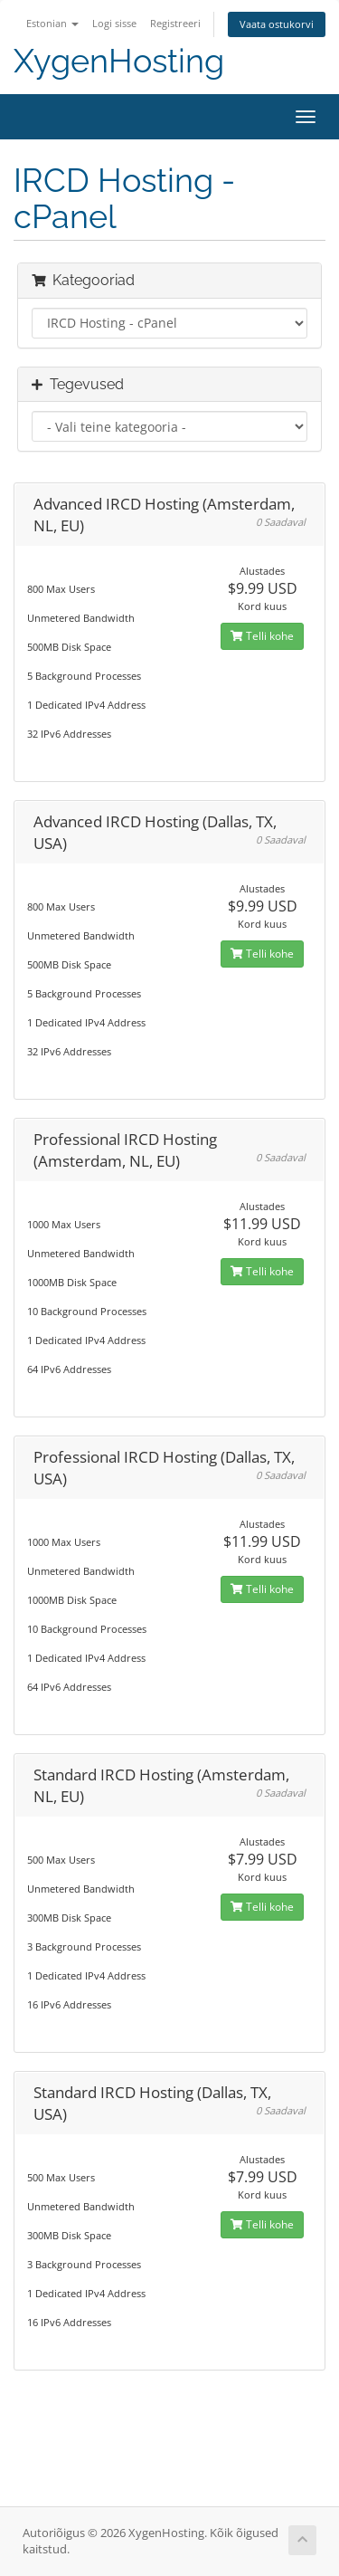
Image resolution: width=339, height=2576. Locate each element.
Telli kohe (262, 636)
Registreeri (175, 23)
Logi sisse (114, 23)
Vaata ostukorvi (277, 24)
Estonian (52, 23)
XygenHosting (119, 61)
